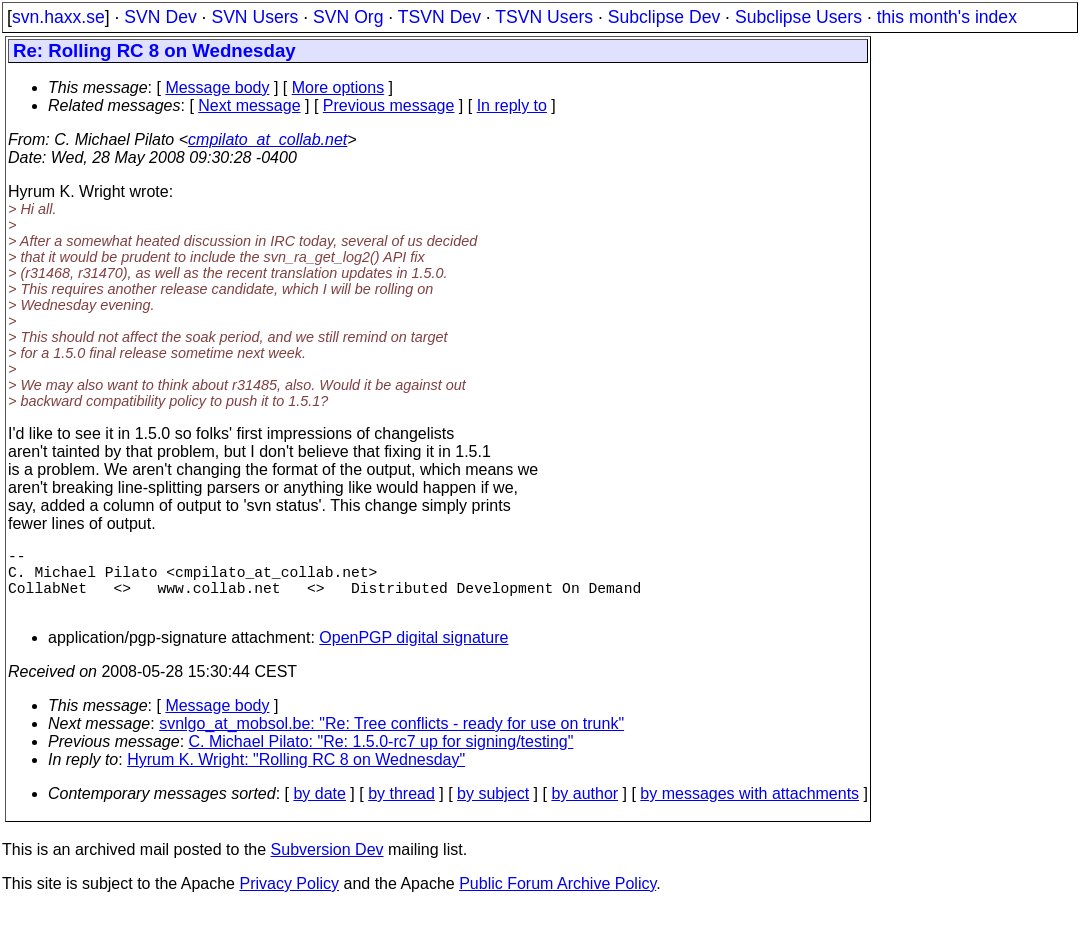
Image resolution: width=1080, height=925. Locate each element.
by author (584, 809)
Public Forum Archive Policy (557, 899)
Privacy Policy (289, 899)
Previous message (389, 105)
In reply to (512, 105)
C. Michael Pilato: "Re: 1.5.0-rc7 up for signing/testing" (381, 757)
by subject (493, 809)
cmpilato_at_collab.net (267, 139)
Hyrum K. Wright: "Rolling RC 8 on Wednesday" (296, 775)
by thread (401, 809)
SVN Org (348, 17)
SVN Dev (160, 17)
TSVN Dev (439, 17)
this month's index (947, 17)
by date (319, 809)
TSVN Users (544, 17)
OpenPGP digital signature (413, 653)
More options (338, 87)
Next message (249, 105)
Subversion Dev (327, 865)
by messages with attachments (749, 809)
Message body (217, 87)
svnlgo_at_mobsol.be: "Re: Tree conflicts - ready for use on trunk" (391, 739)
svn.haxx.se (58, 17)
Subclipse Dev (664, 17)
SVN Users (254, 17)
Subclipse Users (798, 17)
